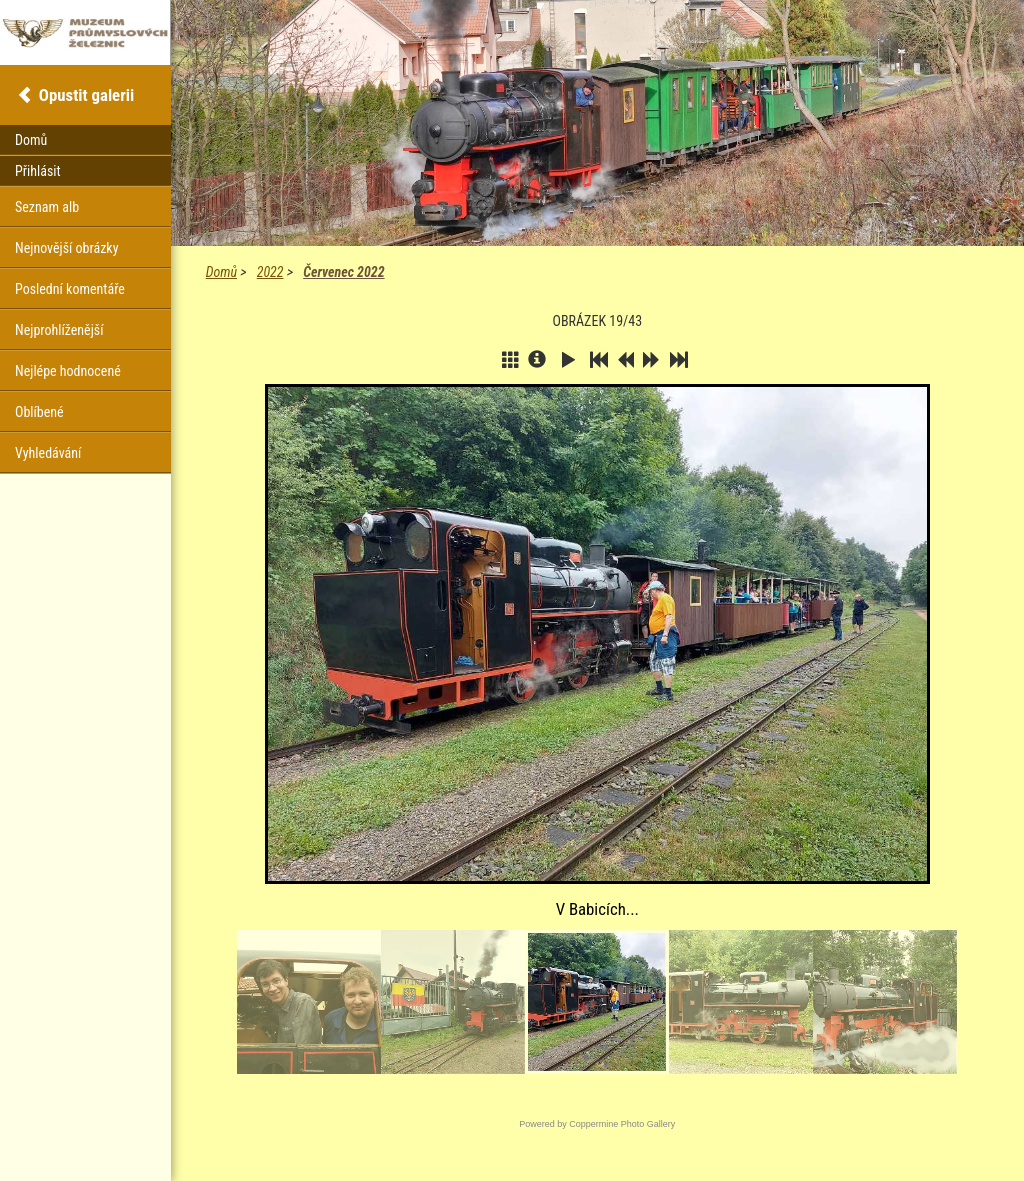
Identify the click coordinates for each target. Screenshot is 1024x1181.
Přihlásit (38, 171)
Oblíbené (39, 412)
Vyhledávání (48, 453)
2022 (270, 272)
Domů (221, 272)
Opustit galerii (86, 95)
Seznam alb (47, 207)
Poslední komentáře (70, 289)
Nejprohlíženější (59, 330)
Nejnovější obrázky (67, 248)
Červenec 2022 (343, 272)
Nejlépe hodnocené (68, 371)
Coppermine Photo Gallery (622, 1124)
